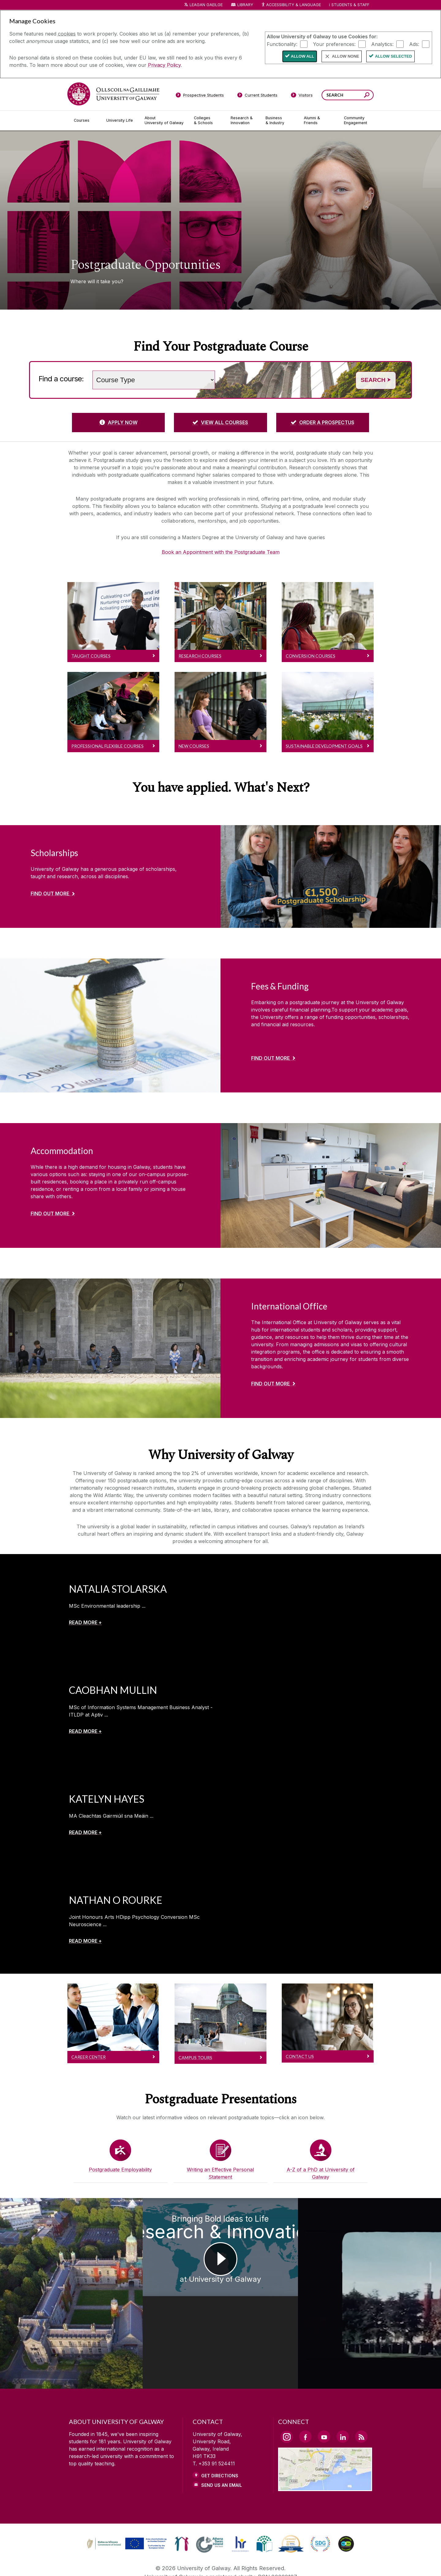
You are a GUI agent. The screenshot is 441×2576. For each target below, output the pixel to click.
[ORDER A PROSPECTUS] (322, 422)
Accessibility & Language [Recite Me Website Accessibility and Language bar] (291, 5)
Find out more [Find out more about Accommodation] (50, 1213)
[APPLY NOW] (118, 422)
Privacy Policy (164, 65)
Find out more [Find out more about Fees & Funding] (270, 1058)
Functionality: (282, 44)
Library (245, 4)
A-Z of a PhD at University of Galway (321, 2173)
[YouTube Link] (324, 2393)
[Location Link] (325, 2444)
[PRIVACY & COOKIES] (169, 2562)
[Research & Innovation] (243, 120)
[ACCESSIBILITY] (321, 2562)
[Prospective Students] (200, 96)
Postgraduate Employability (120, 2169)
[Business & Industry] (280, 120)
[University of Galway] (113, 93)
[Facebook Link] (305, 2393)
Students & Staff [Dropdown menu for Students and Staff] (350, 4)
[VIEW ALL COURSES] (220, 422)
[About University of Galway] (164, 120)
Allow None (345, 56)
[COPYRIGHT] (217, 2562)
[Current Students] (258, 96)
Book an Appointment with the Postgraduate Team (221, 552)
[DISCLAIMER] (120, 2562)
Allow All (302, 56)
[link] (126, 2500)
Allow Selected (393, 56)
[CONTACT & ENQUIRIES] (269, 2562)
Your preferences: (334, 44)
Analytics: (382, 44)
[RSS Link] (361, 2393)
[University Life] (120, 120)
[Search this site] (367, 96)
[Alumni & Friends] (319, 120)
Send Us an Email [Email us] (221, 2441)
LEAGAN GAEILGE (206, 4)
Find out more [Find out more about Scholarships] (50, 893)
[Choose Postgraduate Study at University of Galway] (55, 2271)
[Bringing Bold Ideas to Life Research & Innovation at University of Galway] (220, 2271)
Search (376, 380)
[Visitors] (301, 96)
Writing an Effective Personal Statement (220, 2173)
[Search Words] (348, 95)
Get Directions (219, 2432)
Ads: (414, 44)
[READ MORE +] (85, 1622)
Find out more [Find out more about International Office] (270, 1384)
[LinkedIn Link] (343, 2393)
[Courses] (85, 120)
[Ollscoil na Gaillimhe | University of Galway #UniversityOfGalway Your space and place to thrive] (386, 2271)
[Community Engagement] (355, 120)
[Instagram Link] (287, 2393)
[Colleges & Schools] (207, 120)
